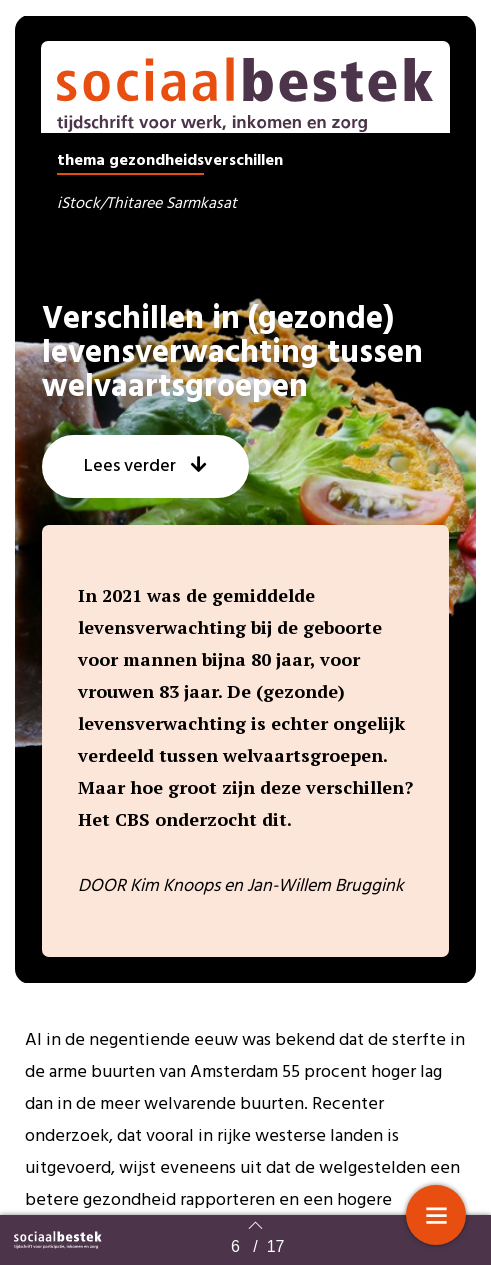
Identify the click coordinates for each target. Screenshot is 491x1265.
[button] (145, 494)
